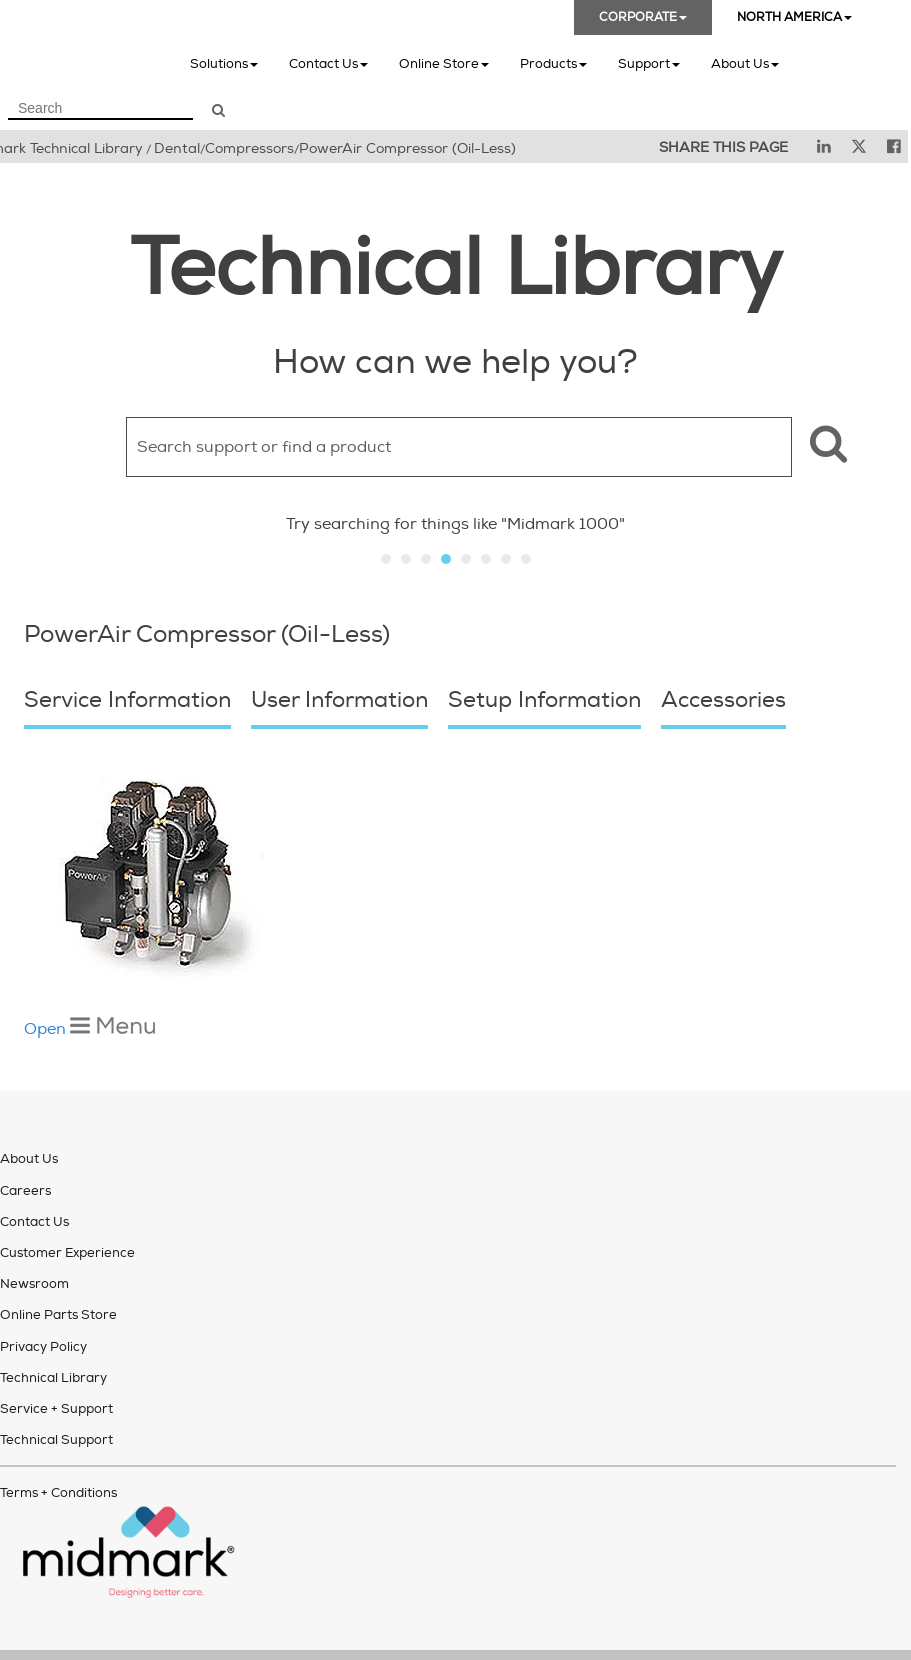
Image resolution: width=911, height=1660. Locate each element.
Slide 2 (406, 559)
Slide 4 (446, 559)
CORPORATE (643, 17)
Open (89, 976)
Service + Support (56, 1356)
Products (553, 63)
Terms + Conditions (58, 1440)
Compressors (249, 148)
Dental (177, 148)
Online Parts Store (58, 1262)
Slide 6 (486, 559)
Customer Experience (67, 1200)
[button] (826, 447)
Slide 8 (526, 559)
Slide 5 (466, 559)
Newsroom (34, 1231)
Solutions (224, 63)
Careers (25, 1138)
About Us (745, 63)
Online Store (444, 63)
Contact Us (328, 63)
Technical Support (56, 1387)
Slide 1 (386, 559)
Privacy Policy (43, 1294)
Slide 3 (426, 559)
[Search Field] (100, 109)
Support (649, 63)
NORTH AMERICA (794, 17)
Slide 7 (506, 559)
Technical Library (53, 1325)
